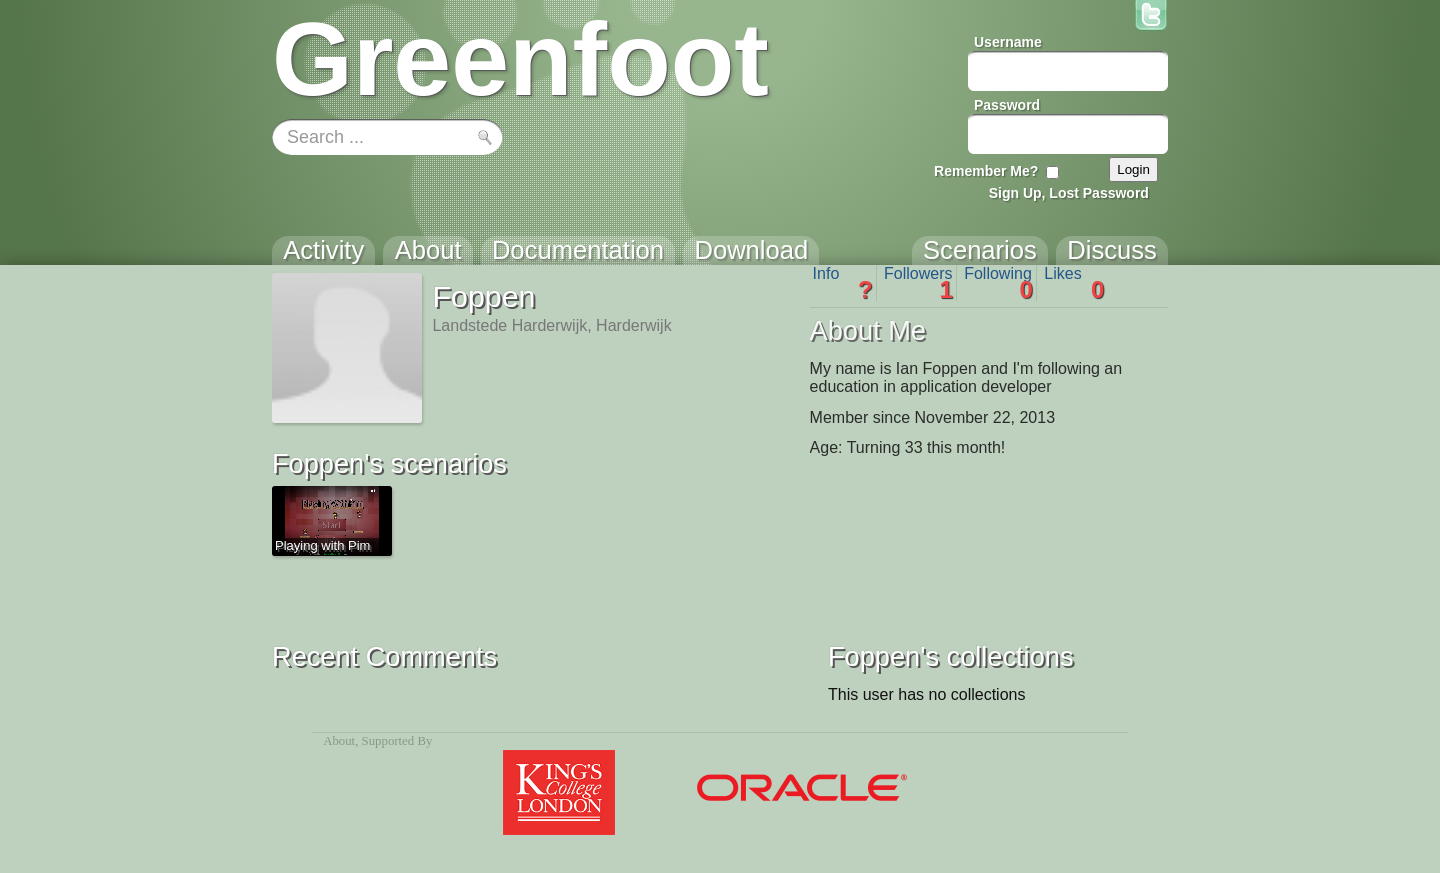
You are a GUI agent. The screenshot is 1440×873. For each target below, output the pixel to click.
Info (843, 283)
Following (998, 283)
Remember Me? (986, 171)
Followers (918, 283)
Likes (1074, 283)
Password (1007, 105)
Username (1008, 42)
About (339, 741)
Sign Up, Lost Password (1069, 193)
